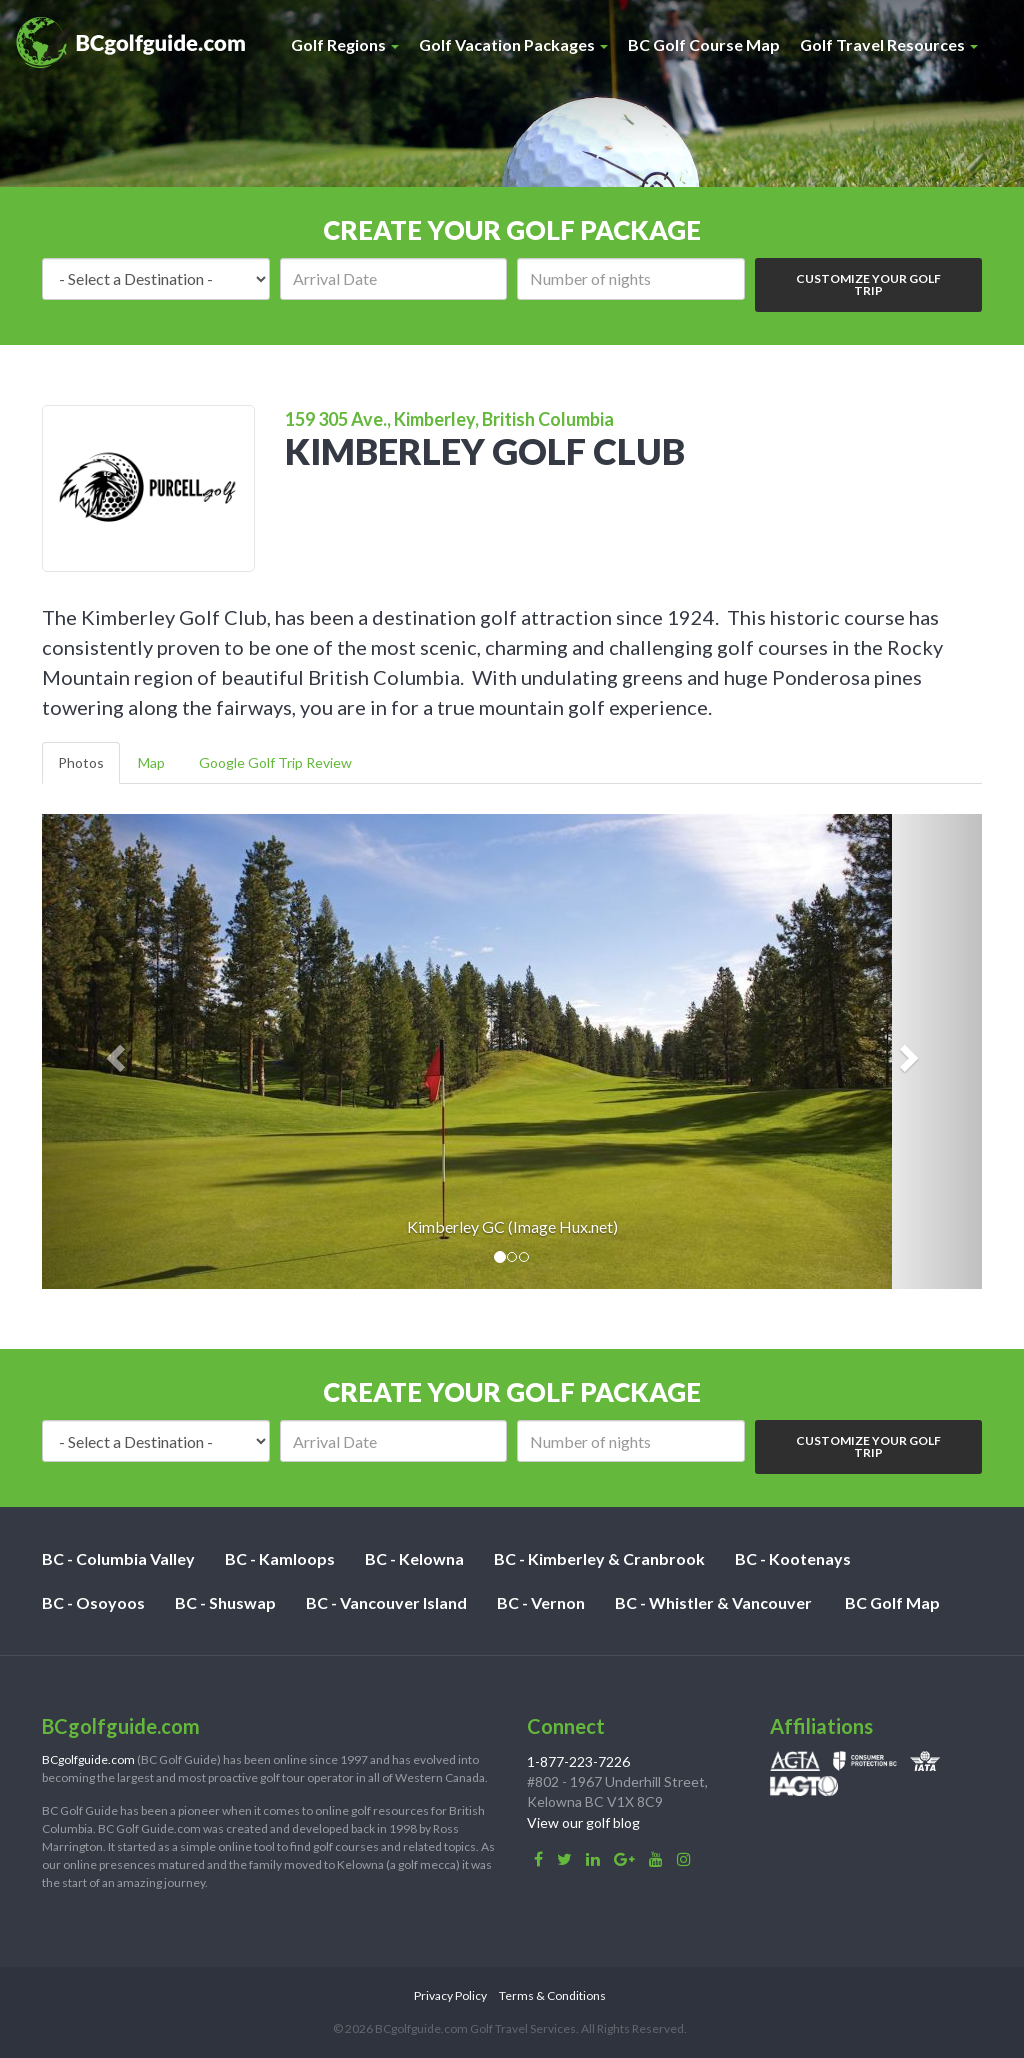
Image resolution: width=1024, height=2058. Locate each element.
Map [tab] (151, 762)
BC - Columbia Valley (118, 1558)
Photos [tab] (81, 762)
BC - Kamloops (280, 1558)
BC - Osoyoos (93, 1602)
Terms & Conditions (552, 1995)
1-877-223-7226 (578, 1761)
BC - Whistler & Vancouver (713, 1602)
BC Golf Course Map (704, 44)
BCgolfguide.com (88, 1759)
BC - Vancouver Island (386, 1602)
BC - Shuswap (225, 1602)
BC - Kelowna (414, 1558)
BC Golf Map (892, 1602)
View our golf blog (583, 1822)
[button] (112, 1051)
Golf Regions (345, 44)
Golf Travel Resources (889, 44)
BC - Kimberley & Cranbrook (599, 1558)
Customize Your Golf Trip (868, 284)
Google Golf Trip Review (275, 762)
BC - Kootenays (793, 1558)
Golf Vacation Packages (513, 44)
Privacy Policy (450, 1995)
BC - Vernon (541, 1602)
